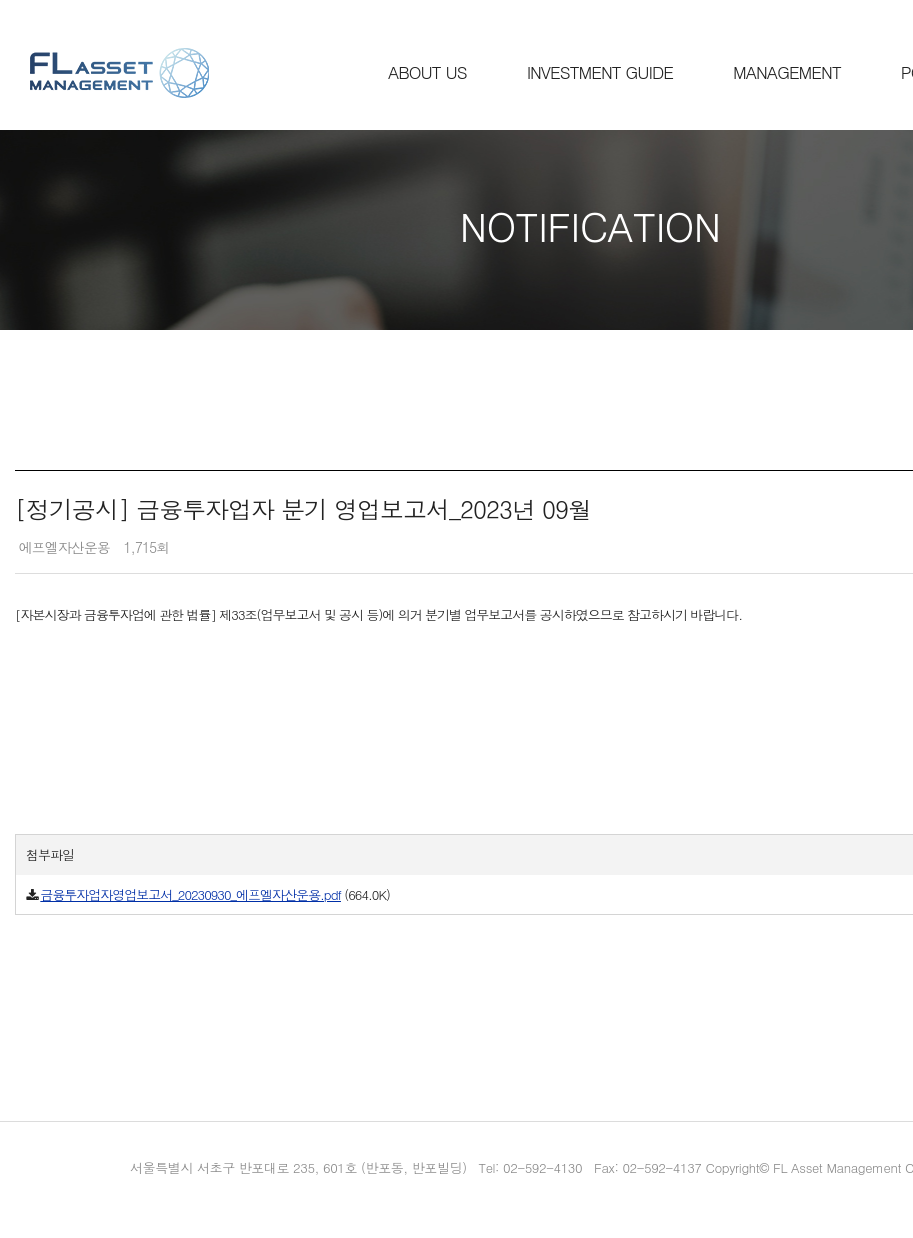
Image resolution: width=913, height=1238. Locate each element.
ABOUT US (427, 72)
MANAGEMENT (787, 72)
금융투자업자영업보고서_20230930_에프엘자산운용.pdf (190, 894)
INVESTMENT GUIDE (600, 72)
